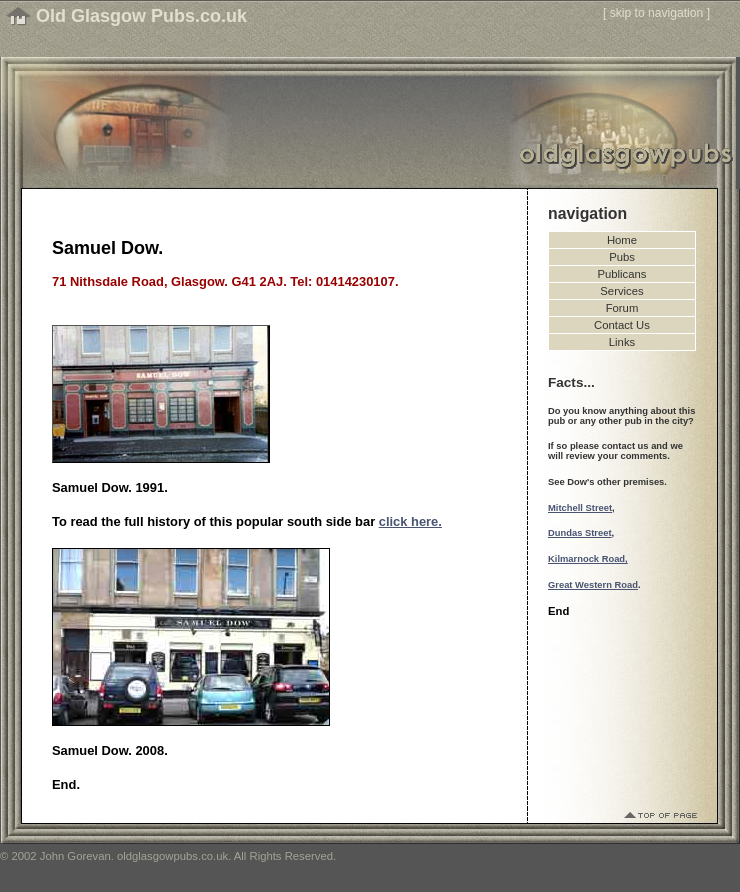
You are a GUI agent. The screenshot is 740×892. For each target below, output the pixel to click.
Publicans (622, 274)
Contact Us (622, 325)
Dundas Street (580, 533)
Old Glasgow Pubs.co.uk (141, 16)
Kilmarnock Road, (588, 559)
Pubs (622, 257)
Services (621, 291)
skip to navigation (657, 13)
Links (622, 342)
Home (622, 240)
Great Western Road (593, 585)
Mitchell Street (580, 508)
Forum (622, 308)
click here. (410, 521)
